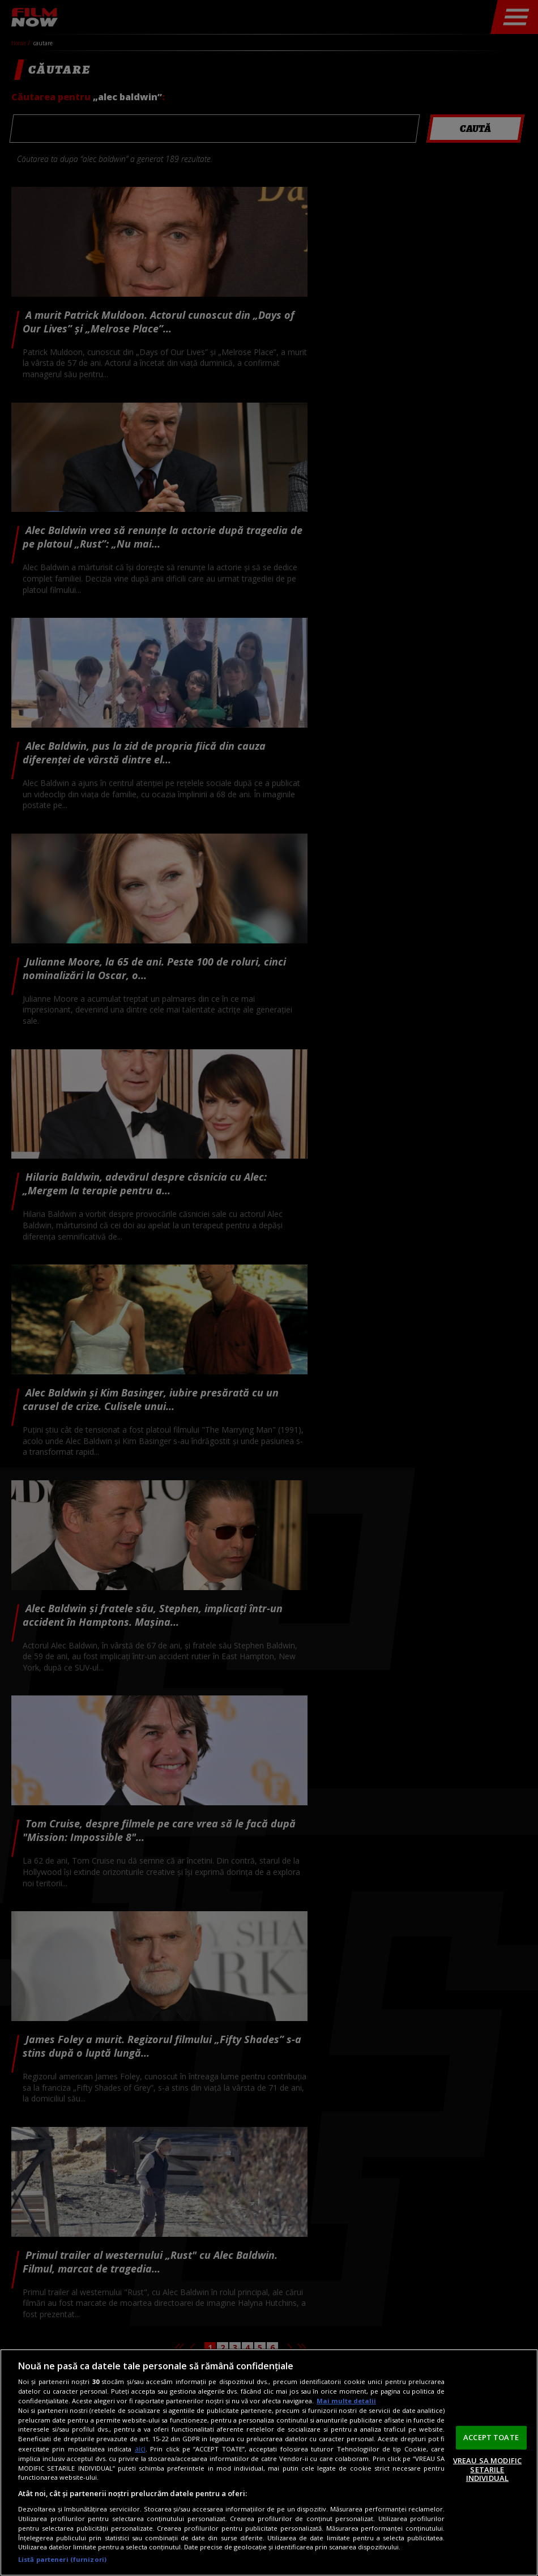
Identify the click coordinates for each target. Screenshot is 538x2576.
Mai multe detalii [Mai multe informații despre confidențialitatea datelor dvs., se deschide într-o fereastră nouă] (346, 2400)
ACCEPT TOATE (491, 2437)
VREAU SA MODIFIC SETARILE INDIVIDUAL (487, 2469)
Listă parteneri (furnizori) (62, 2559)
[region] (269, 2462)
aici (140, 2449)
